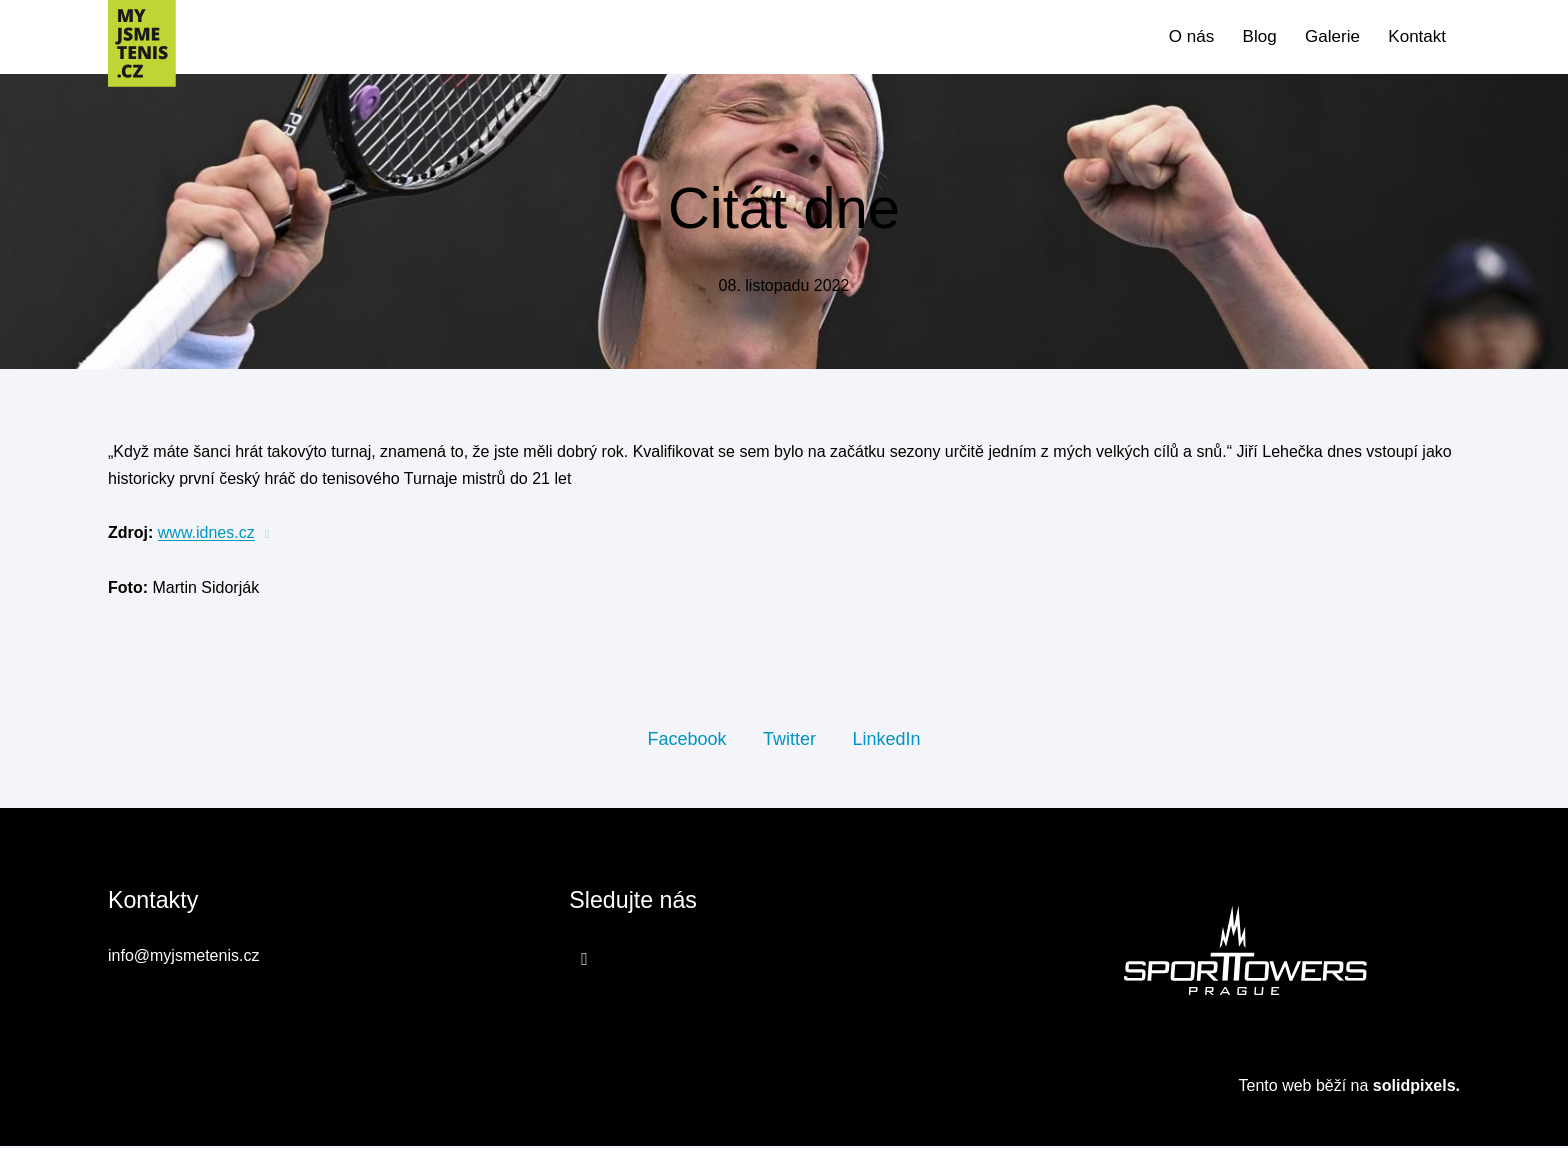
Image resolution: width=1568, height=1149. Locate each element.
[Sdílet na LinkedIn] (886, 741)
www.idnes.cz (206, 535)
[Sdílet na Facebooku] (686, 741)
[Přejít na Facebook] (584, 962)
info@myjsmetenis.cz (183, 959)
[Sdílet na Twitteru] (789, 741)
